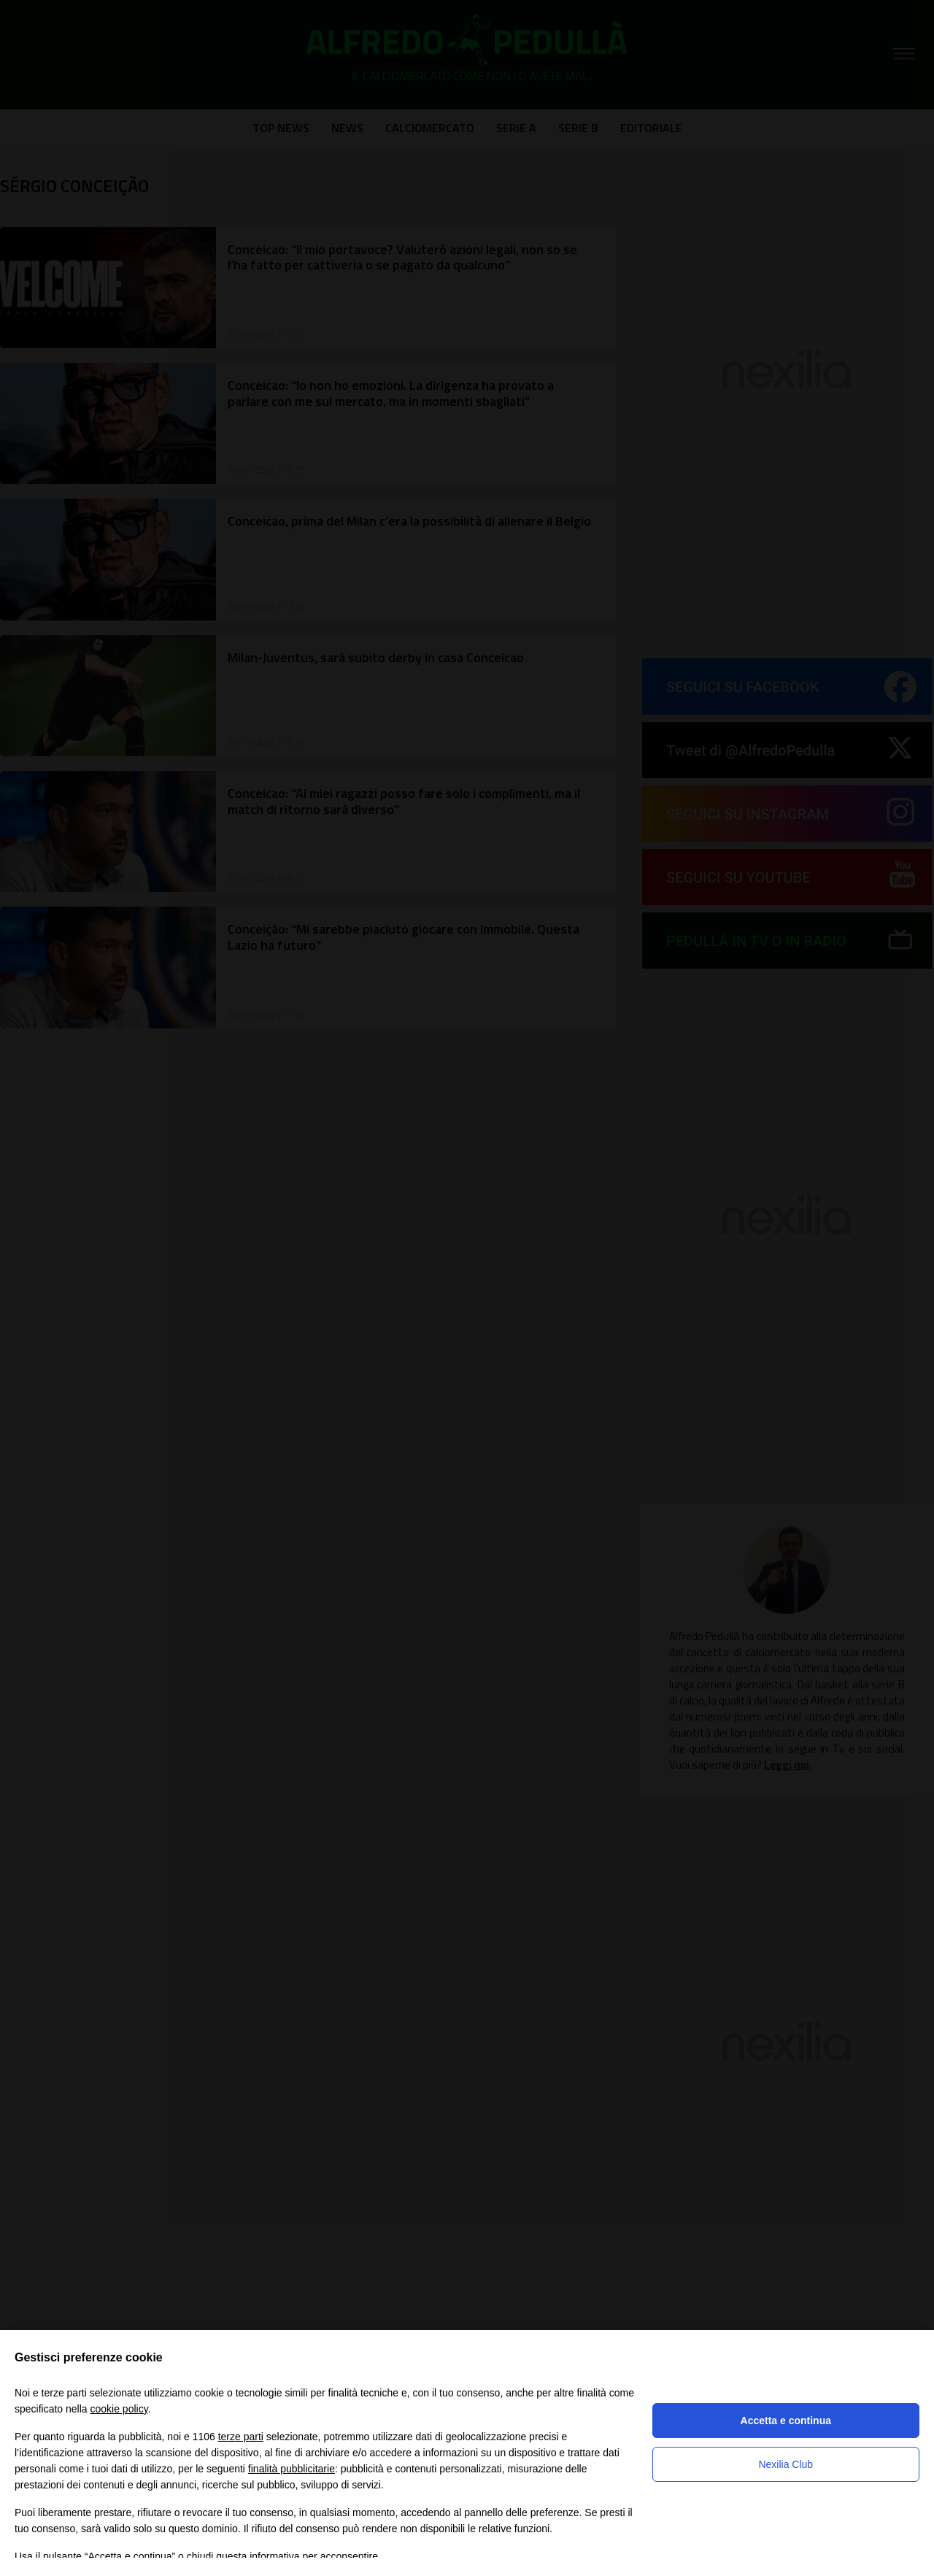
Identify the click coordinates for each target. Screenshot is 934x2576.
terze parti (240, 2436)
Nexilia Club (785, 2464)
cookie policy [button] (119, 2409)
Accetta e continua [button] (786, 2420)
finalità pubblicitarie (291, 2469)
